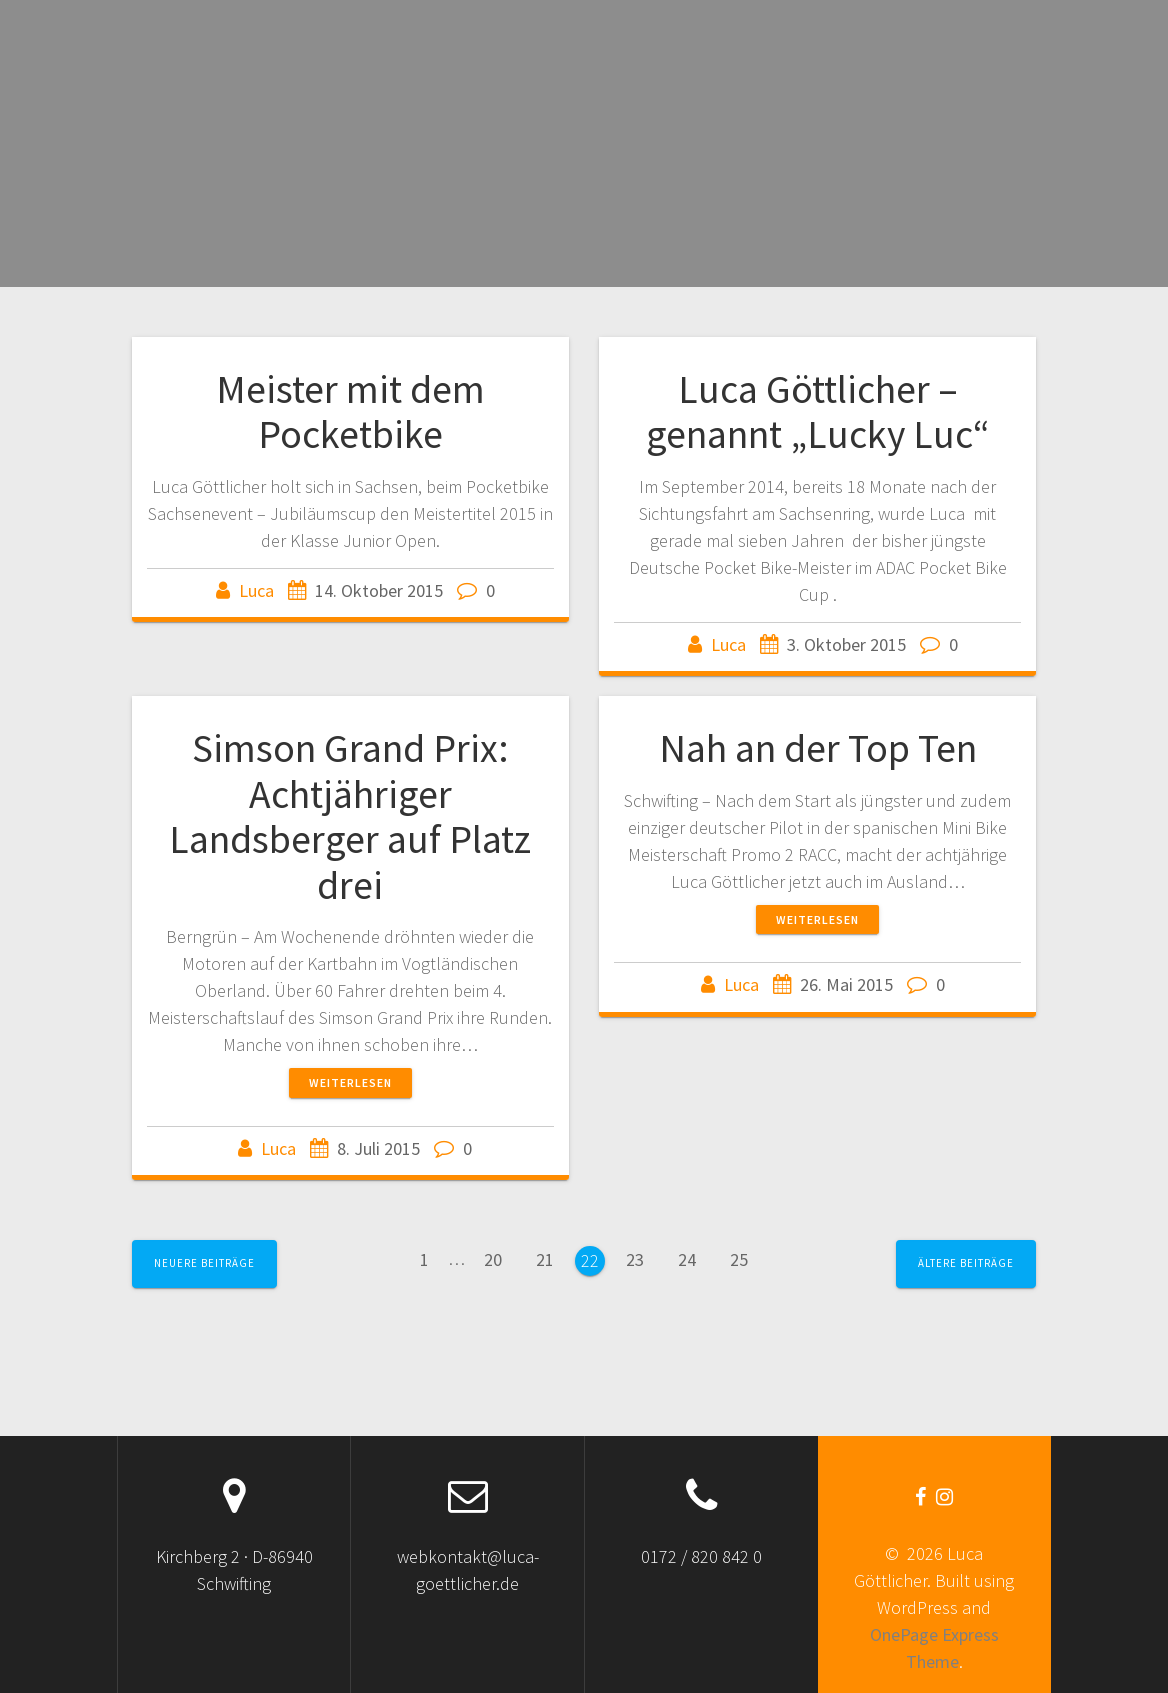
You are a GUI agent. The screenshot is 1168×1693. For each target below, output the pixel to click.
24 (694, 1257)
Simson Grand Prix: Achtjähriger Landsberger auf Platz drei (350, 816)
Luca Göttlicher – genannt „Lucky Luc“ (818, 412)
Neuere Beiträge (204, 1263)
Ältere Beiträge (966, 1263)
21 (552, 1257)
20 (500, 1257)
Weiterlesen (350, 1082)
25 (746, 1257)
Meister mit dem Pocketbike (350, 412)
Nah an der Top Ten (818, 748)
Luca (256, 590)
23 (642, 1257)
